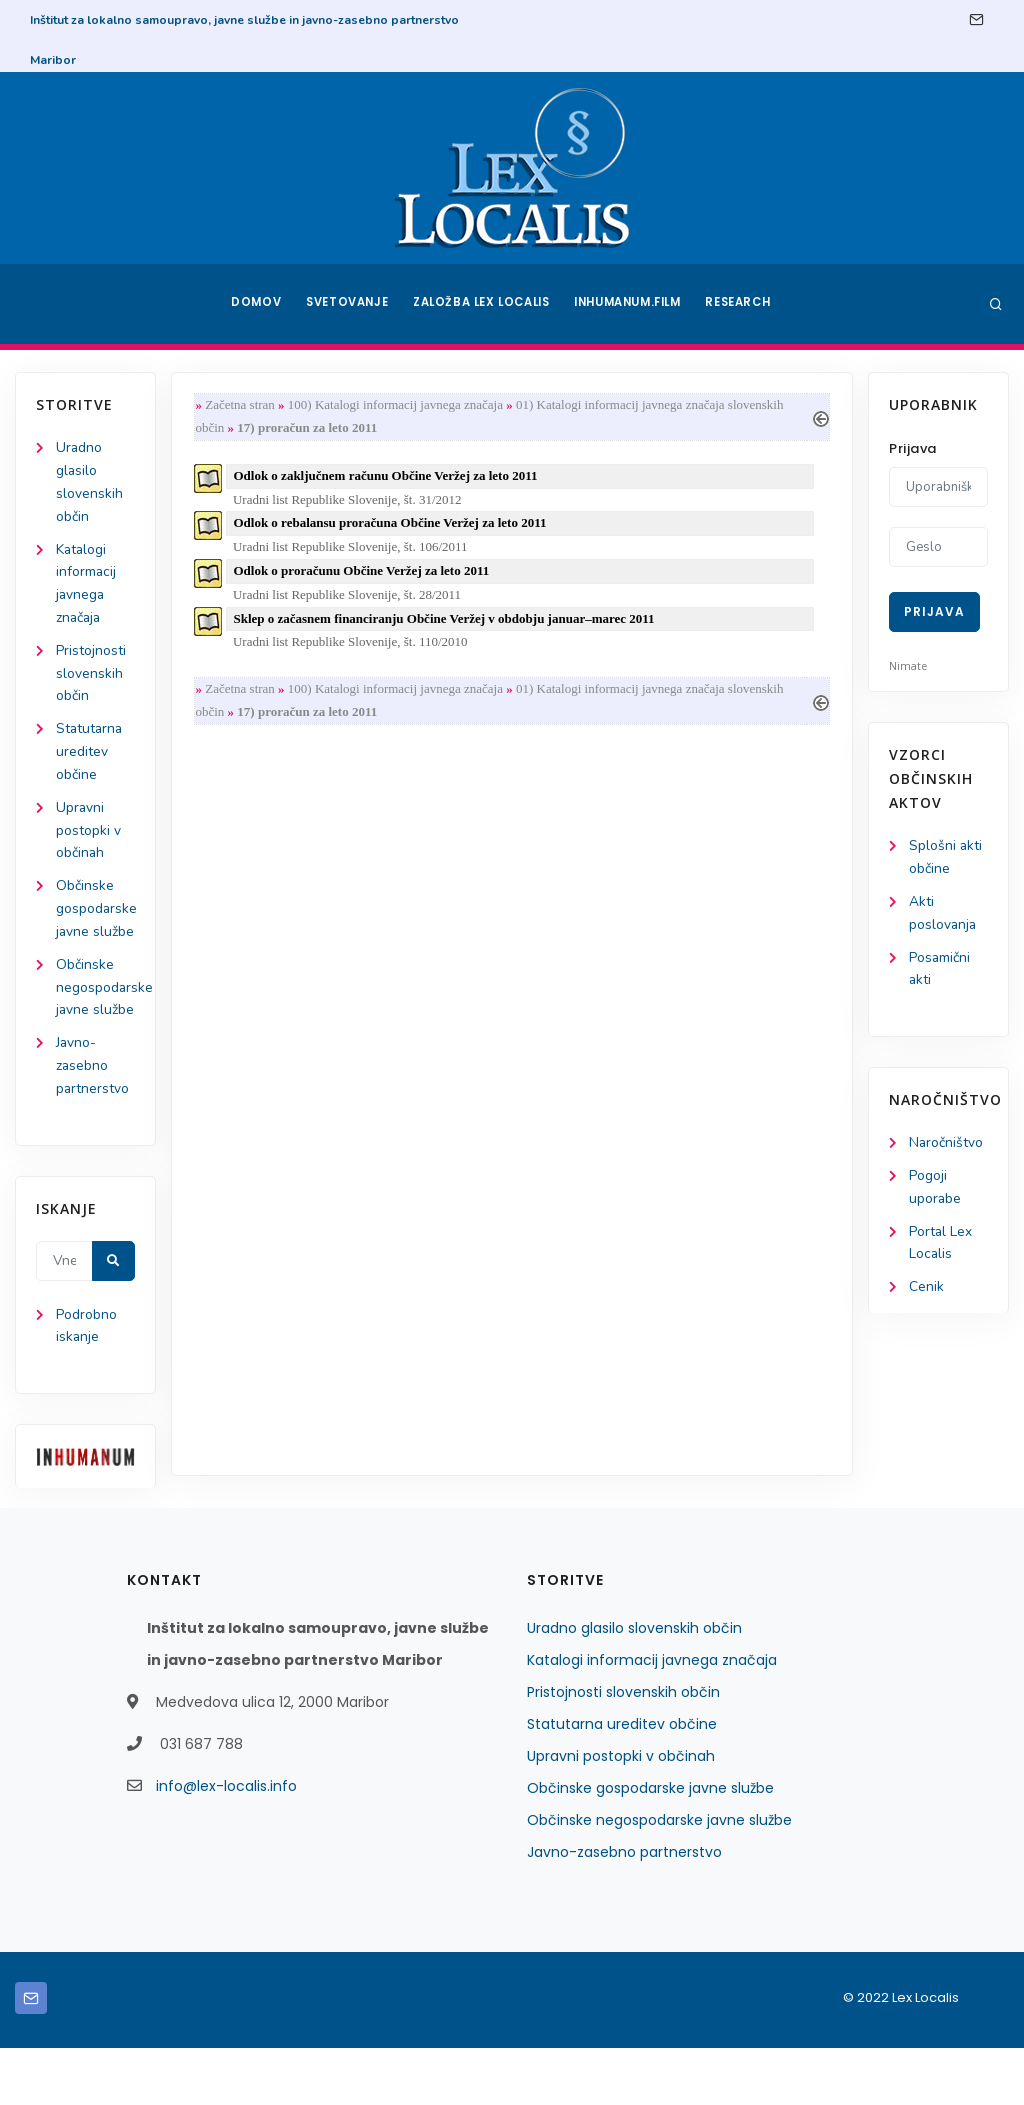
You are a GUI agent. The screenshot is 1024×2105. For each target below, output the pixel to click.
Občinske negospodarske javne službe (659, 1877)
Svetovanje (346, 304)
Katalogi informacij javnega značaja (652, 1717)
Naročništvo (946, 1145)
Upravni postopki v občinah (88, 836)
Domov (252, 304)
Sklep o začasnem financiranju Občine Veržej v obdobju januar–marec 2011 (446, 622)
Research (743, 304)
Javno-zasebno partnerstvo (93, 1121)
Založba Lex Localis (482, 304)
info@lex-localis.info (226, 1843)
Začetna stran (242, 405)
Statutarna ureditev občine (90, 756)
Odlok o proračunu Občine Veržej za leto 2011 (364, 574)
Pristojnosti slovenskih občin (91, 677)
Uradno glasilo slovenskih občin (634, 1685)
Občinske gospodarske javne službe (650, 1845)
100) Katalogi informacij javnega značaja (397, 405)
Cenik (926, 1291)
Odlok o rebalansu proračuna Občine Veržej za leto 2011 (392, 525)
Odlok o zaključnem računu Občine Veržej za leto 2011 (388, 477)
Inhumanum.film (630, 304)
